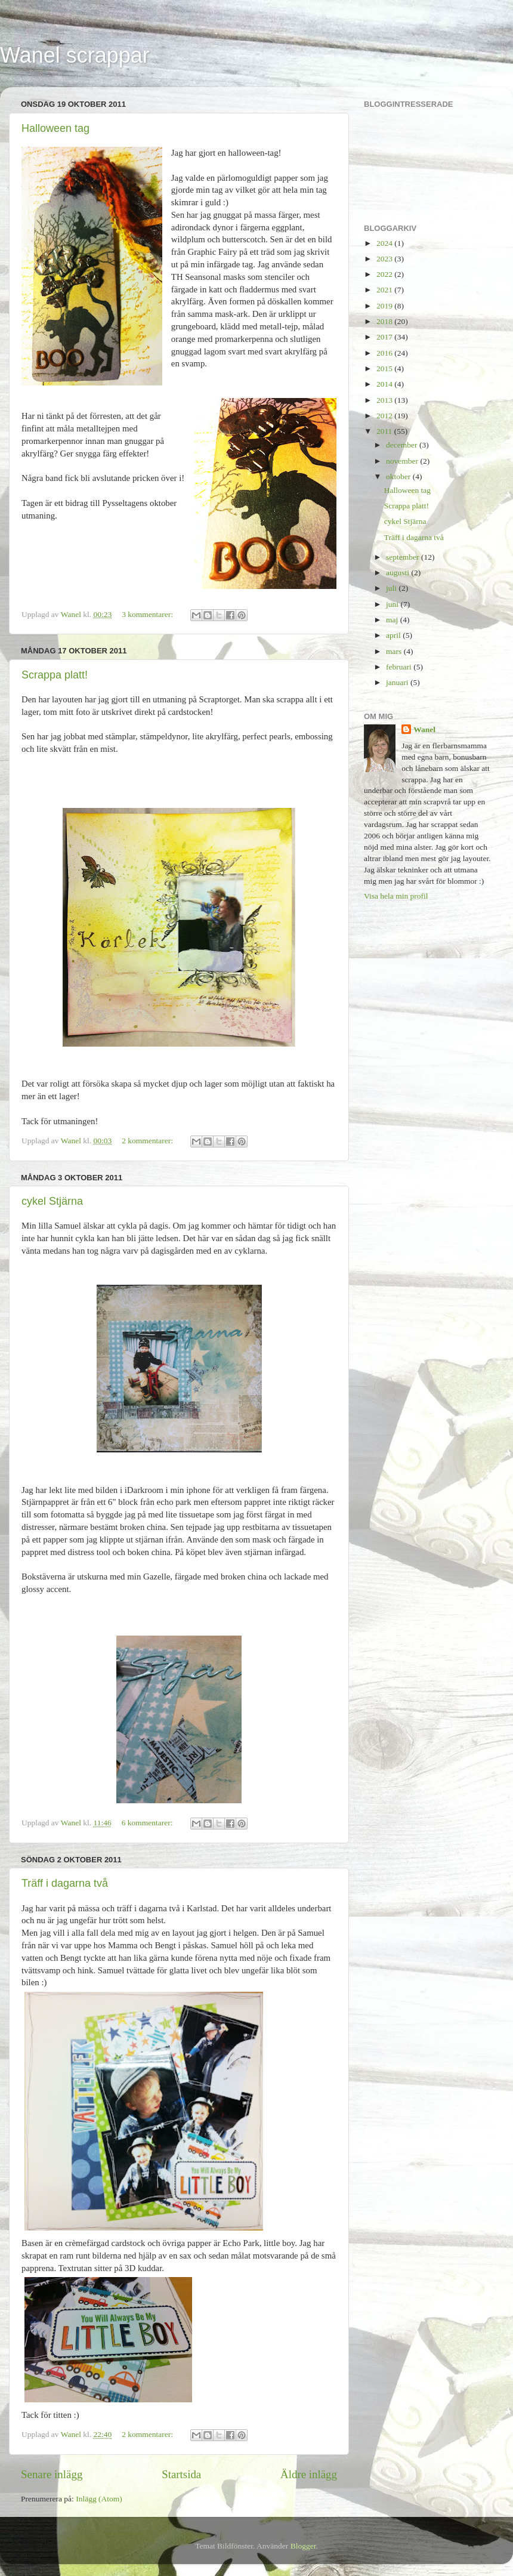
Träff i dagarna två (64, 1883)
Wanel (424, 729)
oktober (399, 476)
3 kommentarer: (148, 614)
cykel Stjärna (52, 1201)
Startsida (181, 2474)
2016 (385, 352)
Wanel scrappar (75, 55)
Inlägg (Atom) (99, 2498)
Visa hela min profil (396, 895)
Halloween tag (55, 128)
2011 (385, 431)
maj (393, 619)
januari (398, 682)
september (403, 557)
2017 (385, 336)
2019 (385, 305)
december (402, 444)
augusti (398, 572)
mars (395, 651)
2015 (385, 368)
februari (399, 666)
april (394, 635)
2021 (385, 289)
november (403, 460)
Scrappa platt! (54, 675)
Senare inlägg (51, 2474)
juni (393, 604)
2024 (385, 243)
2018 (385, 321)
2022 (385, 274)
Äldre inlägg (308, 2474)
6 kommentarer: (148, 1822)
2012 (385, 415)
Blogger (303, 2545)
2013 (385, 400)
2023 (385, 258)
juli (392, 588)
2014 (385, 384)
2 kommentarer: (148, 1140)
